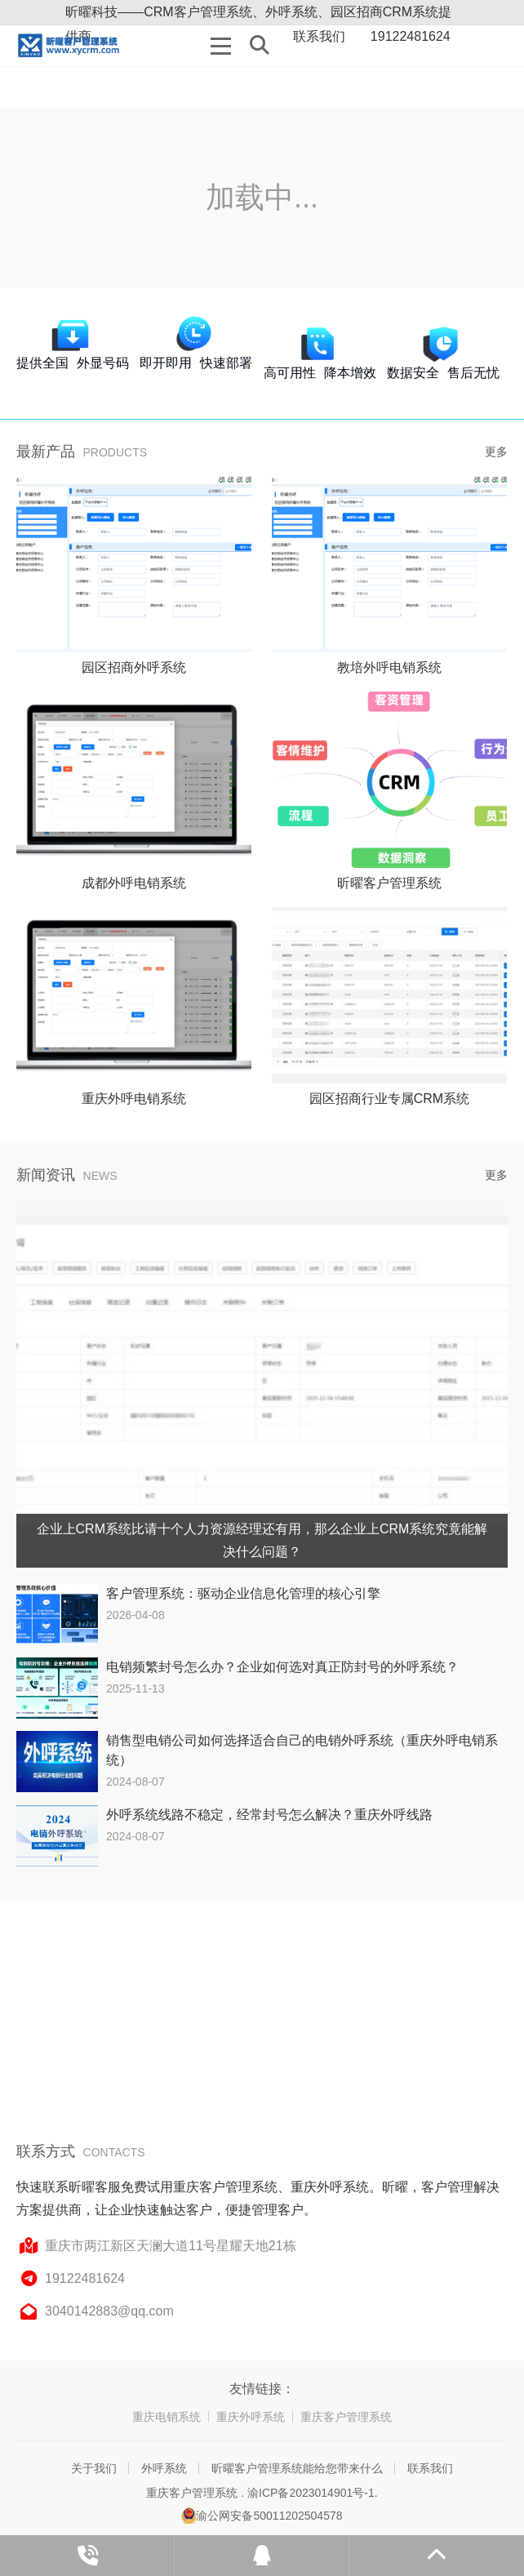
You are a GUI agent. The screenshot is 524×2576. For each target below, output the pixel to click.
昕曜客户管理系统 (389, 883)
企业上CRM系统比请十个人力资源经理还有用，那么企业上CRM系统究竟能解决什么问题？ (262, 1540)
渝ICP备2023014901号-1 (311, 2492)
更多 (496, 451)
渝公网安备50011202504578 (261, 2515)
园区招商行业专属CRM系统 (389, 1099)
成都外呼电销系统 (134, 883)
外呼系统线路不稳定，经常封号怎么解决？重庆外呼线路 (269, 1815)
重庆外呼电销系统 (134, 1099)
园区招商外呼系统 (134, 667)
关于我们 (94, 2468)
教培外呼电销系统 (389, 667)
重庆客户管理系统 (346, 2416)
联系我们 (430, 2468)
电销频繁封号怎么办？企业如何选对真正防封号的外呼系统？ (282, 1667)
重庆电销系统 (166, 2416)
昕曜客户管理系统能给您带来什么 (297, 2468)
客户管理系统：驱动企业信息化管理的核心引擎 (243, 1593)
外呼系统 (164, 2468)
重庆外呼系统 (250, 2416)
